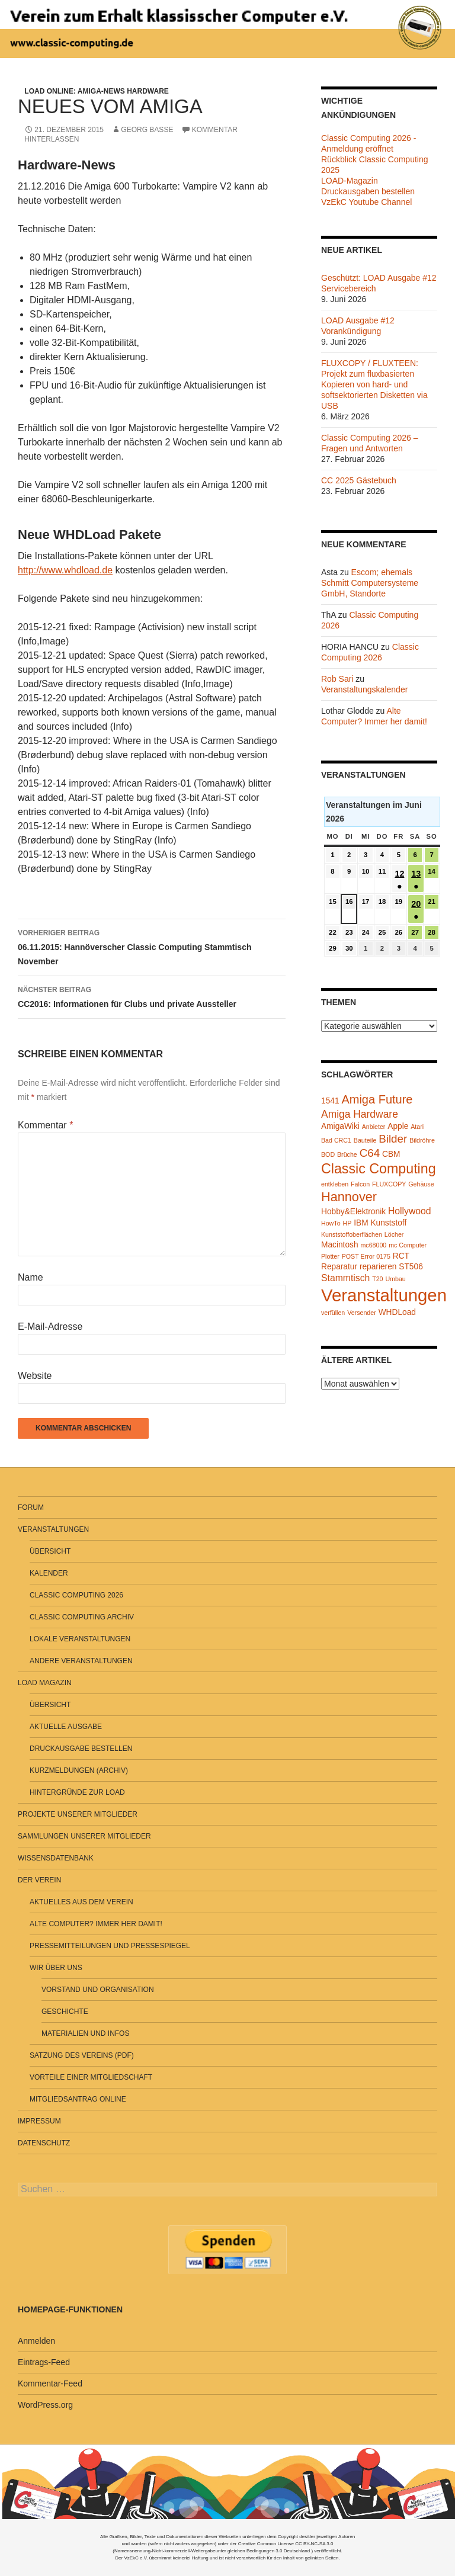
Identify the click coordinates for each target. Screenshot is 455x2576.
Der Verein (39, 1880)
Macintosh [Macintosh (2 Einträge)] (339, 1244)
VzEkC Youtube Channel (366, 202)
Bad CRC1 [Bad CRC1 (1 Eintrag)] (336, 1140)
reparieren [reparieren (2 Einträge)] (378, 1266)
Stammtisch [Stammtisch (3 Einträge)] (345, 1278)
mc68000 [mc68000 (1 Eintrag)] (373, 1245)
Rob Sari (337, 679)
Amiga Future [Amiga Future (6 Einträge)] (376, 1099)
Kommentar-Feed (50, 2383)
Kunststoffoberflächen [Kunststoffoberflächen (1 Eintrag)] (351, 1234)
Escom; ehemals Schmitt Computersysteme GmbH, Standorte (369, 582)
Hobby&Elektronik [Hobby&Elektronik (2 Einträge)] (353, 1211)
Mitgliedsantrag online (78, 2099)
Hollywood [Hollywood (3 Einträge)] (409, 1211)
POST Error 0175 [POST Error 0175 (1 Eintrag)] (366, 1256)
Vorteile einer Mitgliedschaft (91, 2077)
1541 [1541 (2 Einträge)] (330, 1100)
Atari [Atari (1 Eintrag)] (417, 1126)
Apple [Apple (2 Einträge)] (397, 1126)
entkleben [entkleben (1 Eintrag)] (334, 1184)
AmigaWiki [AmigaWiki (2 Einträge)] (340, 1126)
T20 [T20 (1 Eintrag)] (377, 1278)
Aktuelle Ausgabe (66, 1726)
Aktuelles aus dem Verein (81, 1902)
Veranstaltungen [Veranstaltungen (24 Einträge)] (384, 1295)
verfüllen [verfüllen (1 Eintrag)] (333, 1312)
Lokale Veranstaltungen (80, 1639)
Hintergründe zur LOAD (77, 1792)
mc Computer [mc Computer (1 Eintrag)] (408, 1245)
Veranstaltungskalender (364, 689)
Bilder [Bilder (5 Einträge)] (393, 1139)
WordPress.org (45, 2405)
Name (30, 1277)
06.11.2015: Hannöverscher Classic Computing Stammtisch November (152, 946)
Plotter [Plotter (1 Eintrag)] (330, 1256)
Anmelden (36, 2341)
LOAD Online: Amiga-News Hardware (96, 91)
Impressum (39, 2121)
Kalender (49, 1573)
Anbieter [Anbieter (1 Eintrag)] (374, 1126)
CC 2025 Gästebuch (358, 480)
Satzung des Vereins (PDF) (82, 2055)
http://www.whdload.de (65, 570)
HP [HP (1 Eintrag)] (346, 1223)
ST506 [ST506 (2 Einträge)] (410, 1266)
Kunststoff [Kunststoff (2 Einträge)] (388, 1222)
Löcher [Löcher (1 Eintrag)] (394, 1234)
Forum (31, 1507)
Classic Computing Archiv (82, 1617)
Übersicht (50, 1551)
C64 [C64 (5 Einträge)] (370, 1153)
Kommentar (45, 1125)
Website (35, 1376)
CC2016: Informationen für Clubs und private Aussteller (152, 996)
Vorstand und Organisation (97, 1989)
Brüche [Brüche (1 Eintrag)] (347, 1154)
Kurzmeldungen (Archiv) (79, 1770)
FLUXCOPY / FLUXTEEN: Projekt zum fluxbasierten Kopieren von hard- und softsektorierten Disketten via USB (374, 384)
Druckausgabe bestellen (81, 1748)
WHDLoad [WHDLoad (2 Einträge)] (397, 1312)
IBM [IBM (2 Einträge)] (361, 1222)
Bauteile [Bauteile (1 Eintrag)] (365, 1140)
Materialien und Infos (85, 2033)
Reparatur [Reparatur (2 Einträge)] (339, 1266)
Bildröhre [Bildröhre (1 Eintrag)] (422, 1140)
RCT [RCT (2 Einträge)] (401, 1256)
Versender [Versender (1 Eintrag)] (361, 1312)
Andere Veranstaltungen (81, 1661)
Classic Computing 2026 (76, 1595)
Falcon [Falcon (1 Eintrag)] (360, 1184)
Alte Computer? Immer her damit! (96, 1924)
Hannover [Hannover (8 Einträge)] (349, 1196)
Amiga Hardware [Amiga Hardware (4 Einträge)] (359, 1114)
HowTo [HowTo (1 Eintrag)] (331, 1223)
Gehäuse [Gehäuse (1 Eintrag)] (421, 1184)
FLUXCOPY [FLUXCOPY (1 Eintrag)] (389, 1184)
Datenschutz (44, 2143)
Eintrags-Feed (44, 2362)
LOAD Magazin (45, 1683)
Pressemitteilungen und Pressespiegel (110, 1946)
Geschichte (64, 2011)
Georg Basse (147, 130)
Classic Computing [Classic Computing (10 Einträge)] (378, 1168)
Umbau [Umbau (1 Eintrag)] (395, 1278)
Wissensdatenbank (56, 1858)
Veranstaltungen (53, 1529)
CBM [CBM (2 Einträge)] (391, 1154)
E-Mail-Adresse (50, 1326)
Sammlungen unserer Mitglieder (84, 1836)
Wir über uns (56, 1968)
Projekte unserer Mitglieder (77, 1814)
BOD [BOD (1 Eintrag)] (328, 1154)
